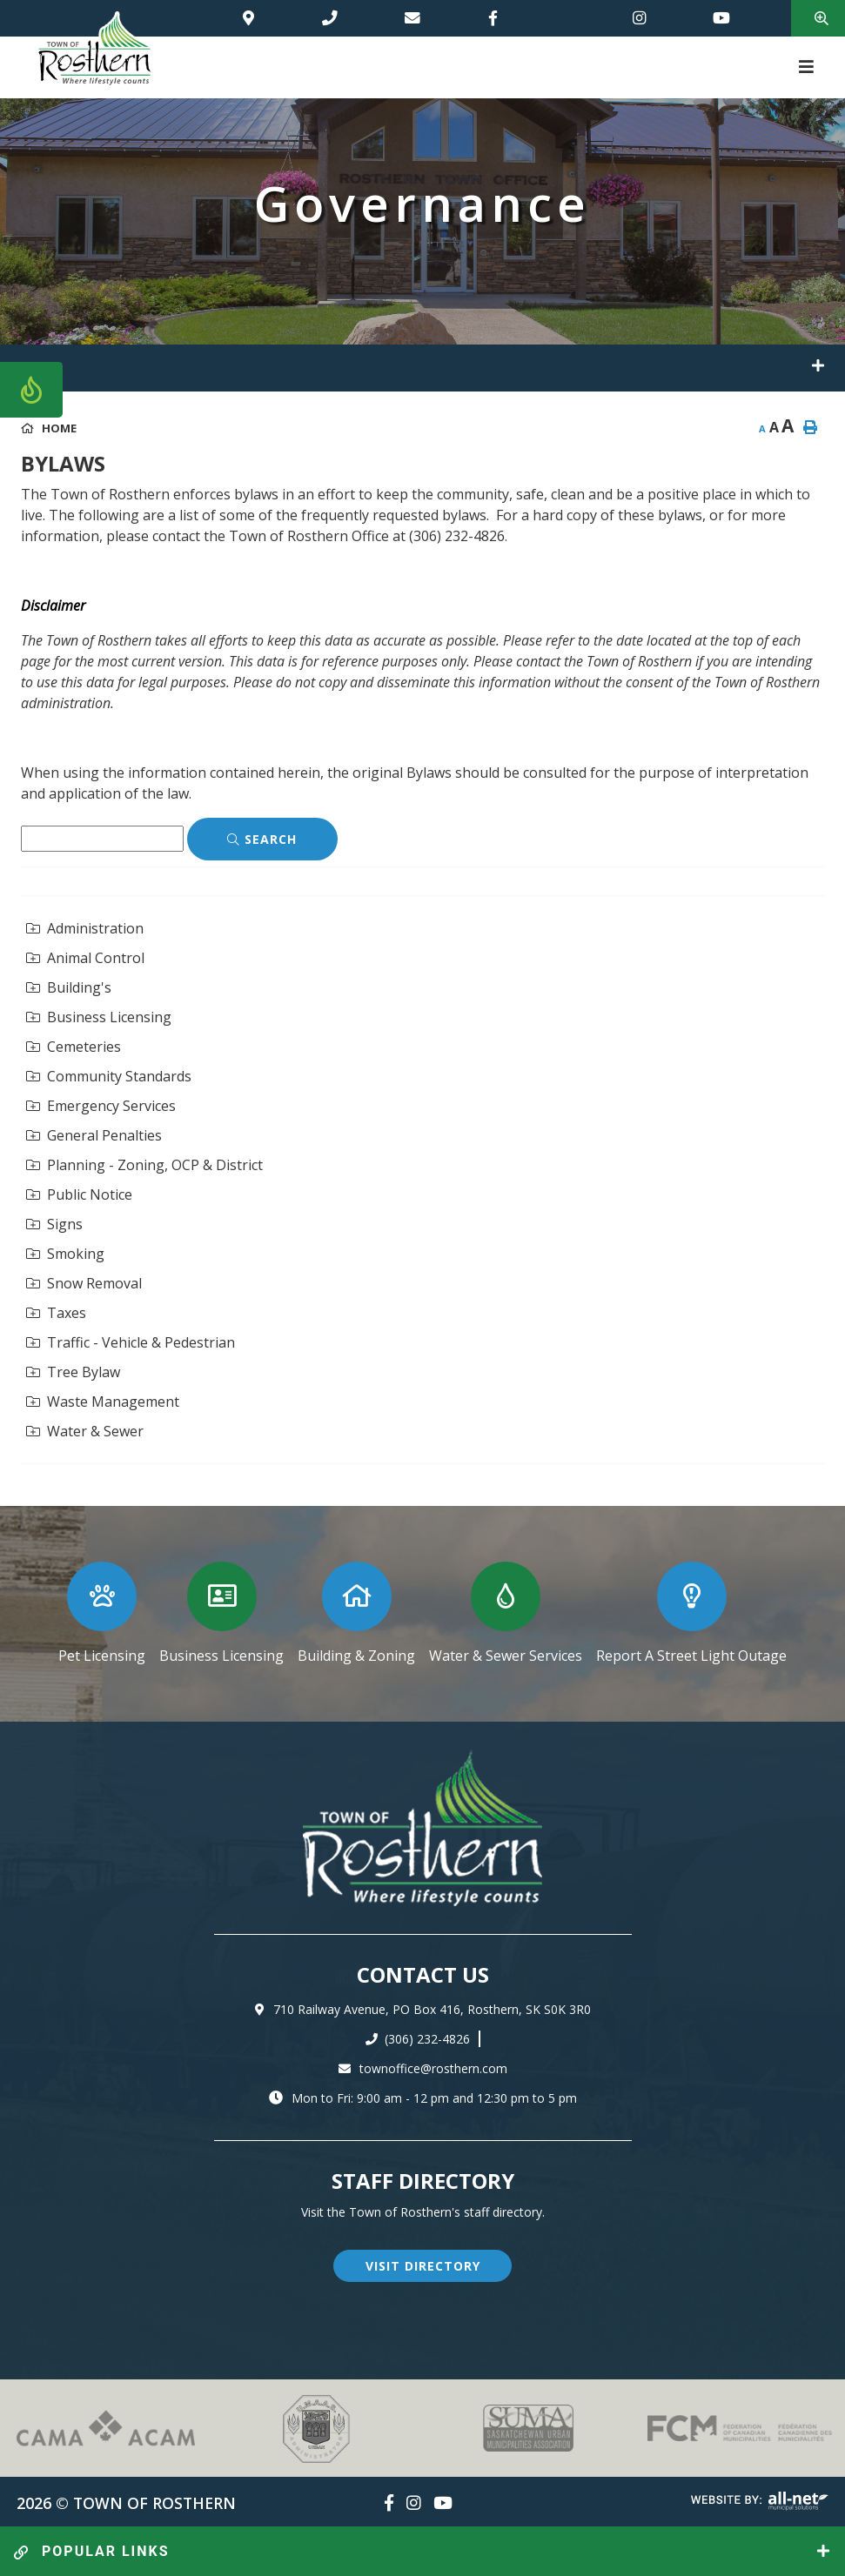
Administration (85, 928)
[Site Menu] (422, 368)
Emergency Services (101, 1105)
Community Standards (108, 1076)
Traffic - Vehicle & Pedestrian (130, 1342)
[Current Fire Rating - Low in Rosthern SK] (31, 390)
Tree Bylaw (73, 1372)
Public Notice (79, 1194)
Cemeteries (73, 1046)
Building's (68, 987)
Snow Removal (84, 1283)
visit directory (422, 2266)
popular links (92, 2551)
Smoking (65, 1253)
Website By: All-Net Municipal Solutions (759, 2501)
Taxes (56, 1312)
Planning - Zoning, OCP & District (144, 1164)
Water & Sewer (85, 1431)
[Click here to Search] (262, 839)
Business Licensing (98, 1017)
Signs (54, 1224)
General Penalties (94, 1135)
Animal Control (85, 957)
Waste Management (102, 1401)
